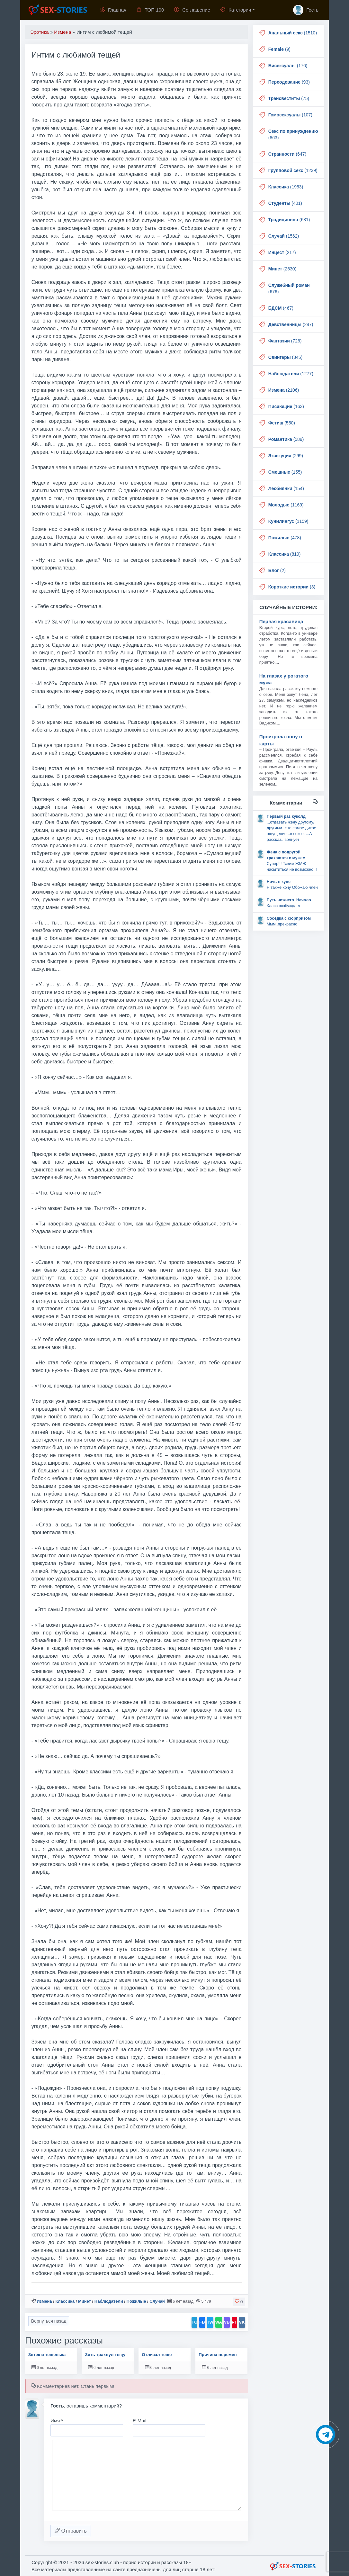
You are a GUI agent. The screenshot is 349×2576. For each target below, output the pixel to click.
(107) (290, 114)
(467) (280, 308)
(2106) (283, 390)
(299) (285, 455)
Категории (235, 10)
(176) (288, 65)
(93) (289, 82)
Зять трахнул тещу (105, 2354)
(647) (287, 154)
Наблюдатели (108, 2301)
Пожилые (136, 2301)
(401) (285, 203)
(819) (284, 554)
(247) (290, 324)
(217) (282, 252)
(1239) (293, 170)
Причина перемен (218, 2354)
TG (194, 2322)
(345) (285, 357)
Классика (65, 2301)
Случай (157, 2301)
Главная (113, 10)
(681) (289, 219)
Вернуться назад (49, 2321)
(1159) (288, 521)
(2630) (282, 268)
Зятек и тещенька (47, 2354)
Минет (84, 2301)
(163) (286, 406)
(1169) (286, 504)
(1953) (285, 186)
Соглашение (192, 10)
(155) (285, 472)
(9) (279, 49)
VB (227, 2322)
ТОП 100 (150, 10)
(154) (286, 488)
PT (234, 2322)
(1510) (292, 32)
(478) (284, 537)
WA (218, 2322)
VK (242, 2322)
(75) (288, 98)
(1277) (290, 373)
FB (202, 2322)
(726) (285, 340)
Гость (305, 10)
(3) (291, 586)
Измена (44, 2301)
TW (210, 2322)
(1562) (283, 236)
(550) (281, 422)
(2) (277, 570)
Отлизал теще (157, 2354)
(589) (286, 439)
